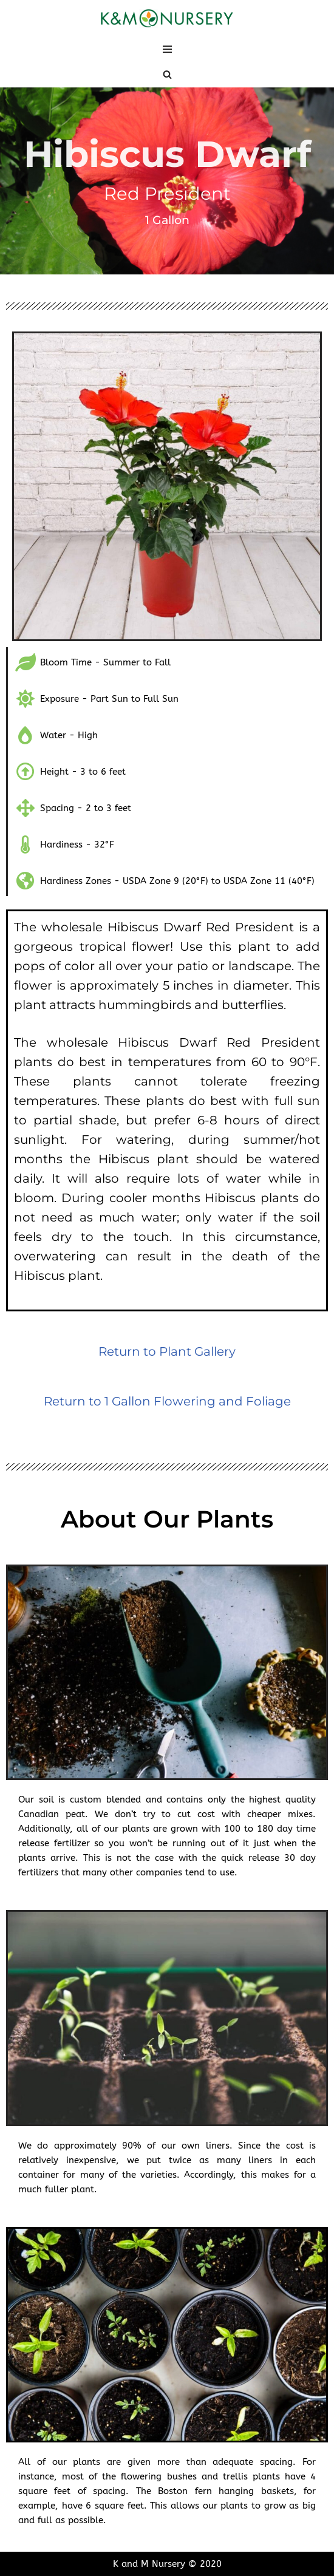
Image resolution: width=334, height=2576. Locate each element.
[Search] (167, 74)
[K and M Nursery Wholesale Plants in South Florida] (167, 18)
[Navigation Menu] (167, 49)
